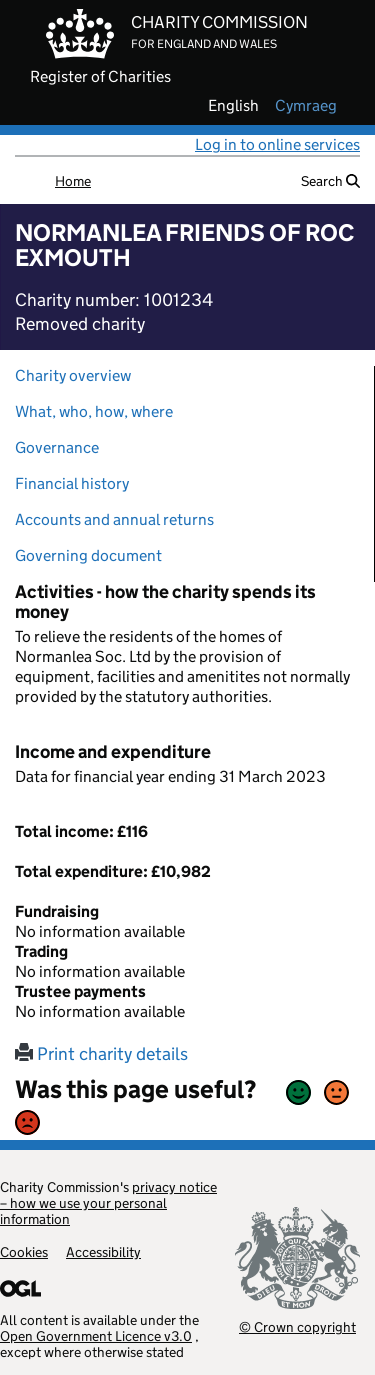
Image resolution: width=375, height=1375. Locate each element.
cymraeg (306, 106)
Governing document (88, 555)
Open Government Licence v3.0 (96, 1336)
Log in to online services (277, 144)
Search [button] (330, 181)
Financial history (72, 483)
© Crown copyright (297, 1326)
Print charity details (101, 1054)
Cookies (24, 1252)
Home (73, 181)
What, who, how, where (94, 411)
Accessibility (103, 1252)
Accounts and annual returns (114, 519)
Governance (57, 447)
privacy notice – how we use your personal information (108, 1203)
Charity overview (73, 375)
